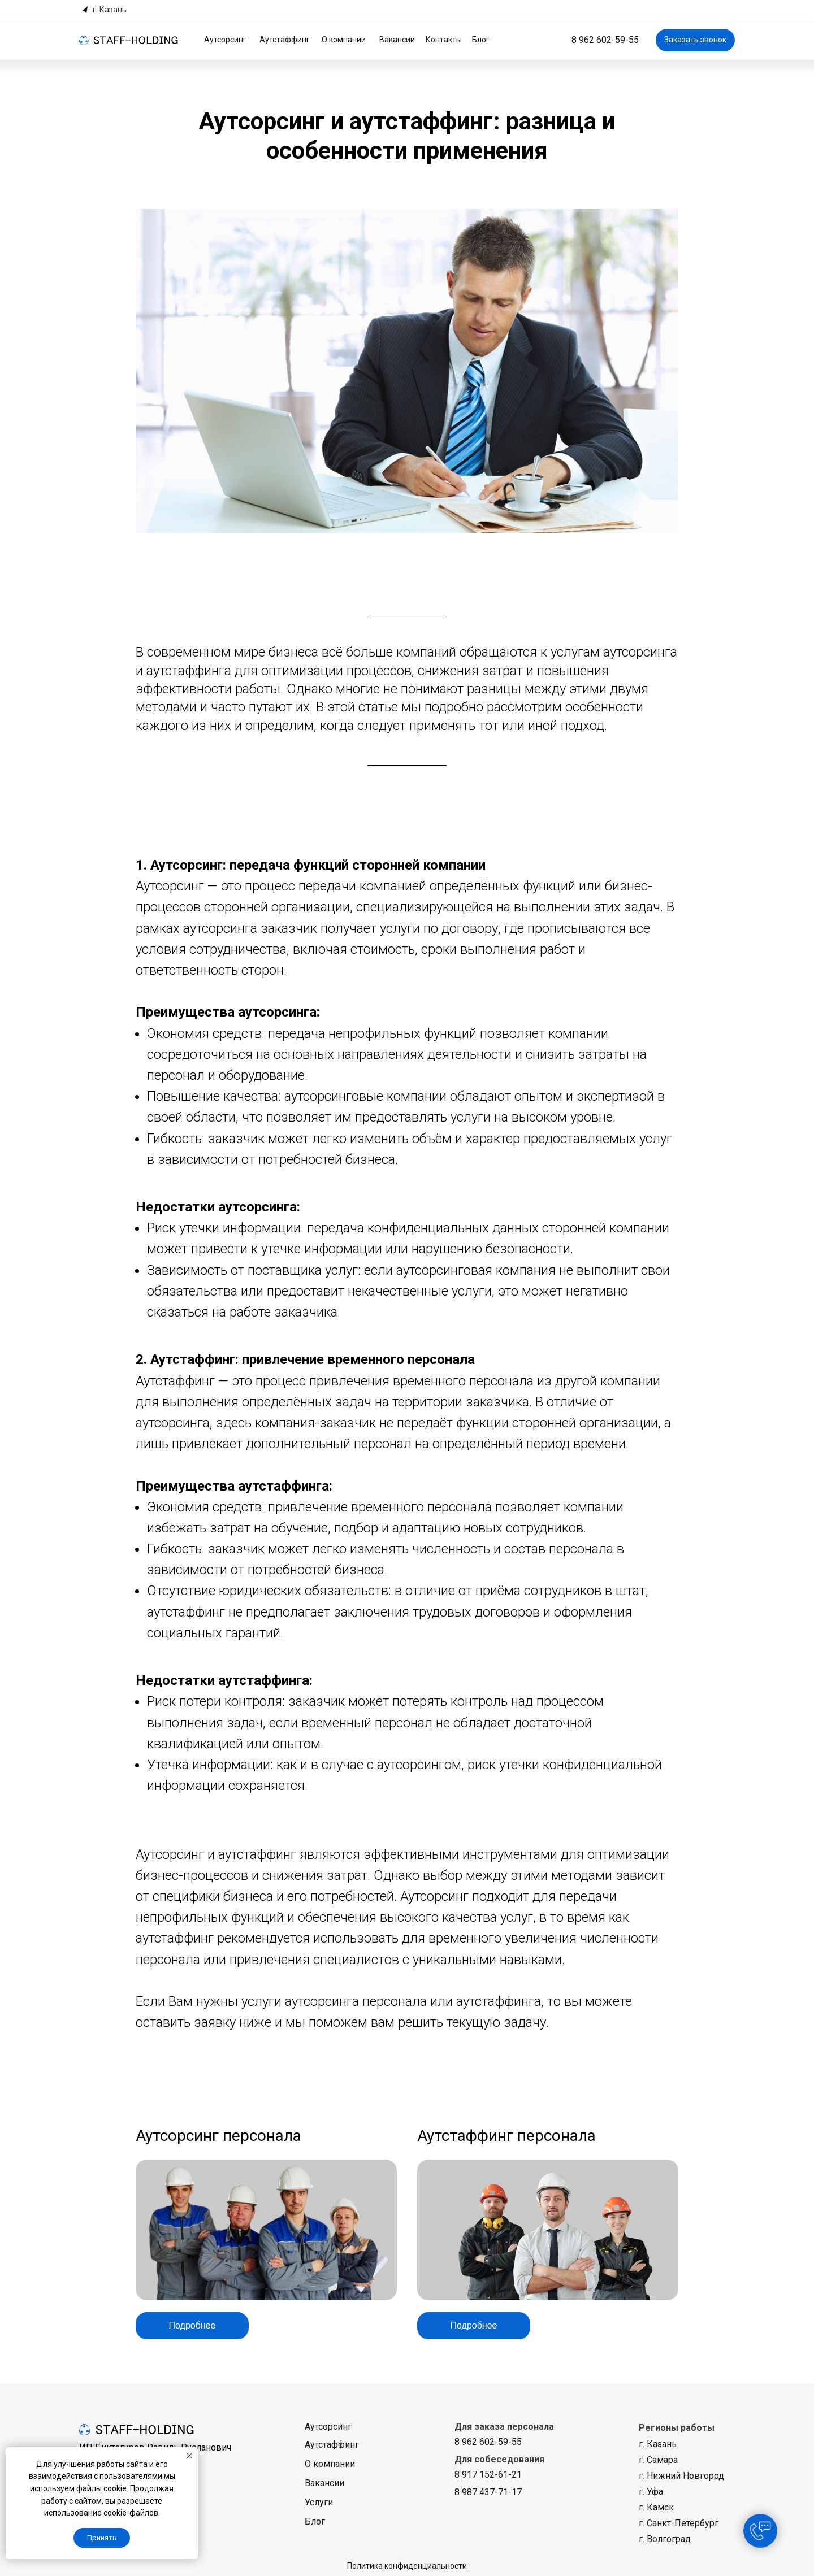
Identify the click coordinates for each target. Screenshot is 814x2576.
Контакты (444, 39)
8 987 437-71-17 (488, 2492)
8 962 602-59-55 (605, 39)
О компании (344, 39)
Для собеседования (499, 2459)
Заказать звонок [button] (695, 39)
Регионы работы (677, 2427)
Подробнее (192, 2325)
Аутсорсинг (225, 39)
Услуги (319, 2502)
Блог (481, 39)
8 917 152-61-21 (488, 2474)
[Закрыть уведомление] (189, 2455)
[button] (105, 10)
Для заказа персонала (504, 2426)
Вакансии (397, 39)
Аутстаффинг (284, 39)
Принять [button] (101, 2538)
